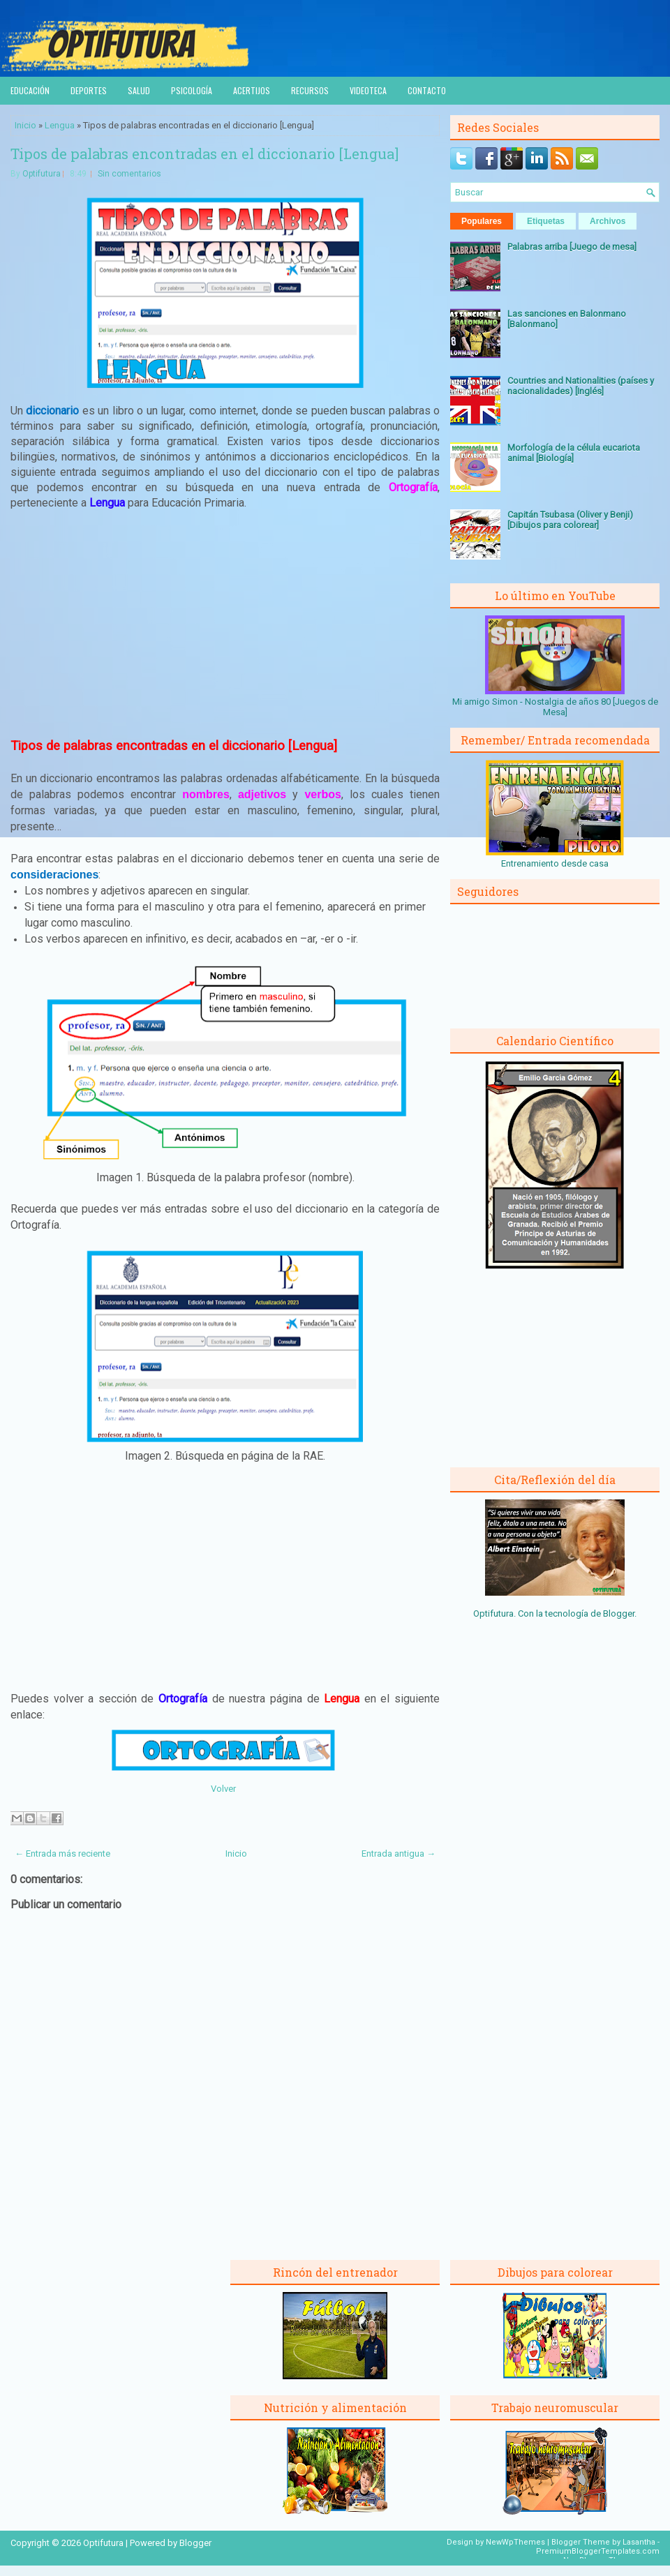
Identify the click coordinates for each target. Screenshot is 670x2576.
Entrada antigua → (399, 1853)
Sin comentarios (129, 174)
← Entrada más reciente (62, 1853)
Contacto (427, 90)
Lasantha (639, 2542)
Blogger (618, 1613)
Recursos (310, 90)
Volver (223, 1788)
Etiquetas (546, 221)
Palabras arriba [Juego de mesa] (571, 246)
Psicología (191, 90)
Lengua (60, 125)
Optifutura (41, 174)
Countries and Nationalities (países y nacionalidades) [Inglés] (580, 385)
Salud (139, 90)
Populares (481, 221)
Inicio (25, 125)
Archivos (607, 221)
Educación (30, 90)
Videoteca (368, 90)
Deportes (88, 90)
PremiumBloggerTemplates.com (598, 2551)
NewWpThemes (515, 2542)
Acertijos (251, 90)
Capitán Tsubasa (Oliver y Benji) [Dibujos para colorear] (570, 519)
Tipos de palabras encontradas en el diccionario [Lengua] (204, 153)
